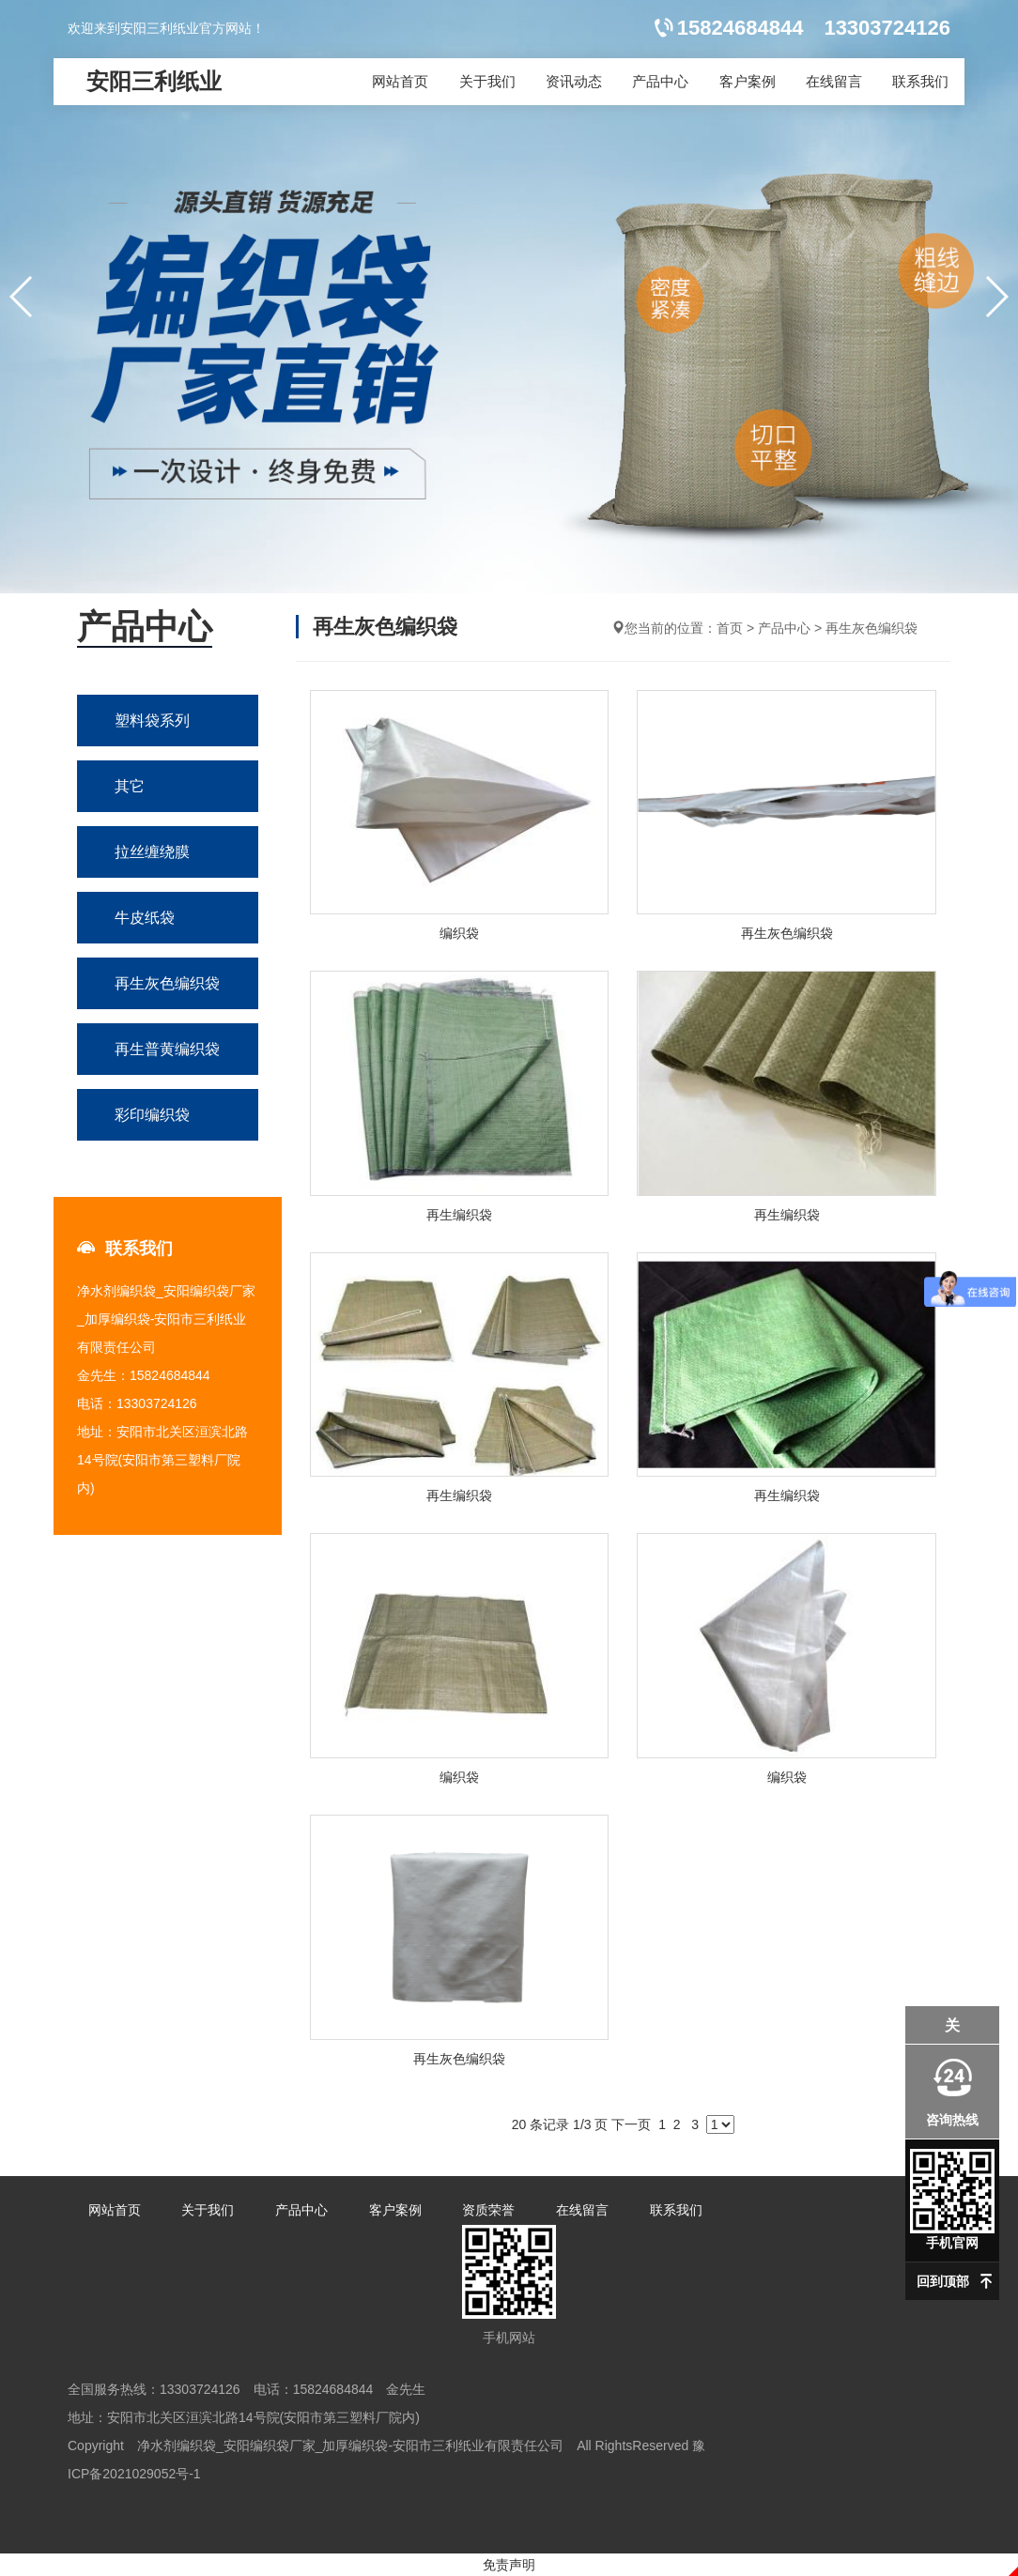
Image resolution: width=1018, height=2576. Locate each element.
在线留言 (834, 81)
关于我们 (487, 81)
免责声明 (509, 2564)
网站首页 (400, 81)
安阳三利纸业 (154, 81)
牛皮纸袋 (145, 918)
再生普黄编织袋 (167, 1049)
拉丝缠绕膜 (152, 852)
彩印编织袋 (152, 1115)
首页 (730, 628)
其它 (130, 786)
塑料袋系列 (152, 720)
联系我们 (920, 81)
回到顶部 (943, 2281)
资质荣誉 (488, 2209)
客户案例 (747, 81)
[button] (996, 296)
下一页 (631, 2124)
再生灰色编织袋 (167, 983)
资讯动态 (574, 81)
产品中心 (660, 81)
